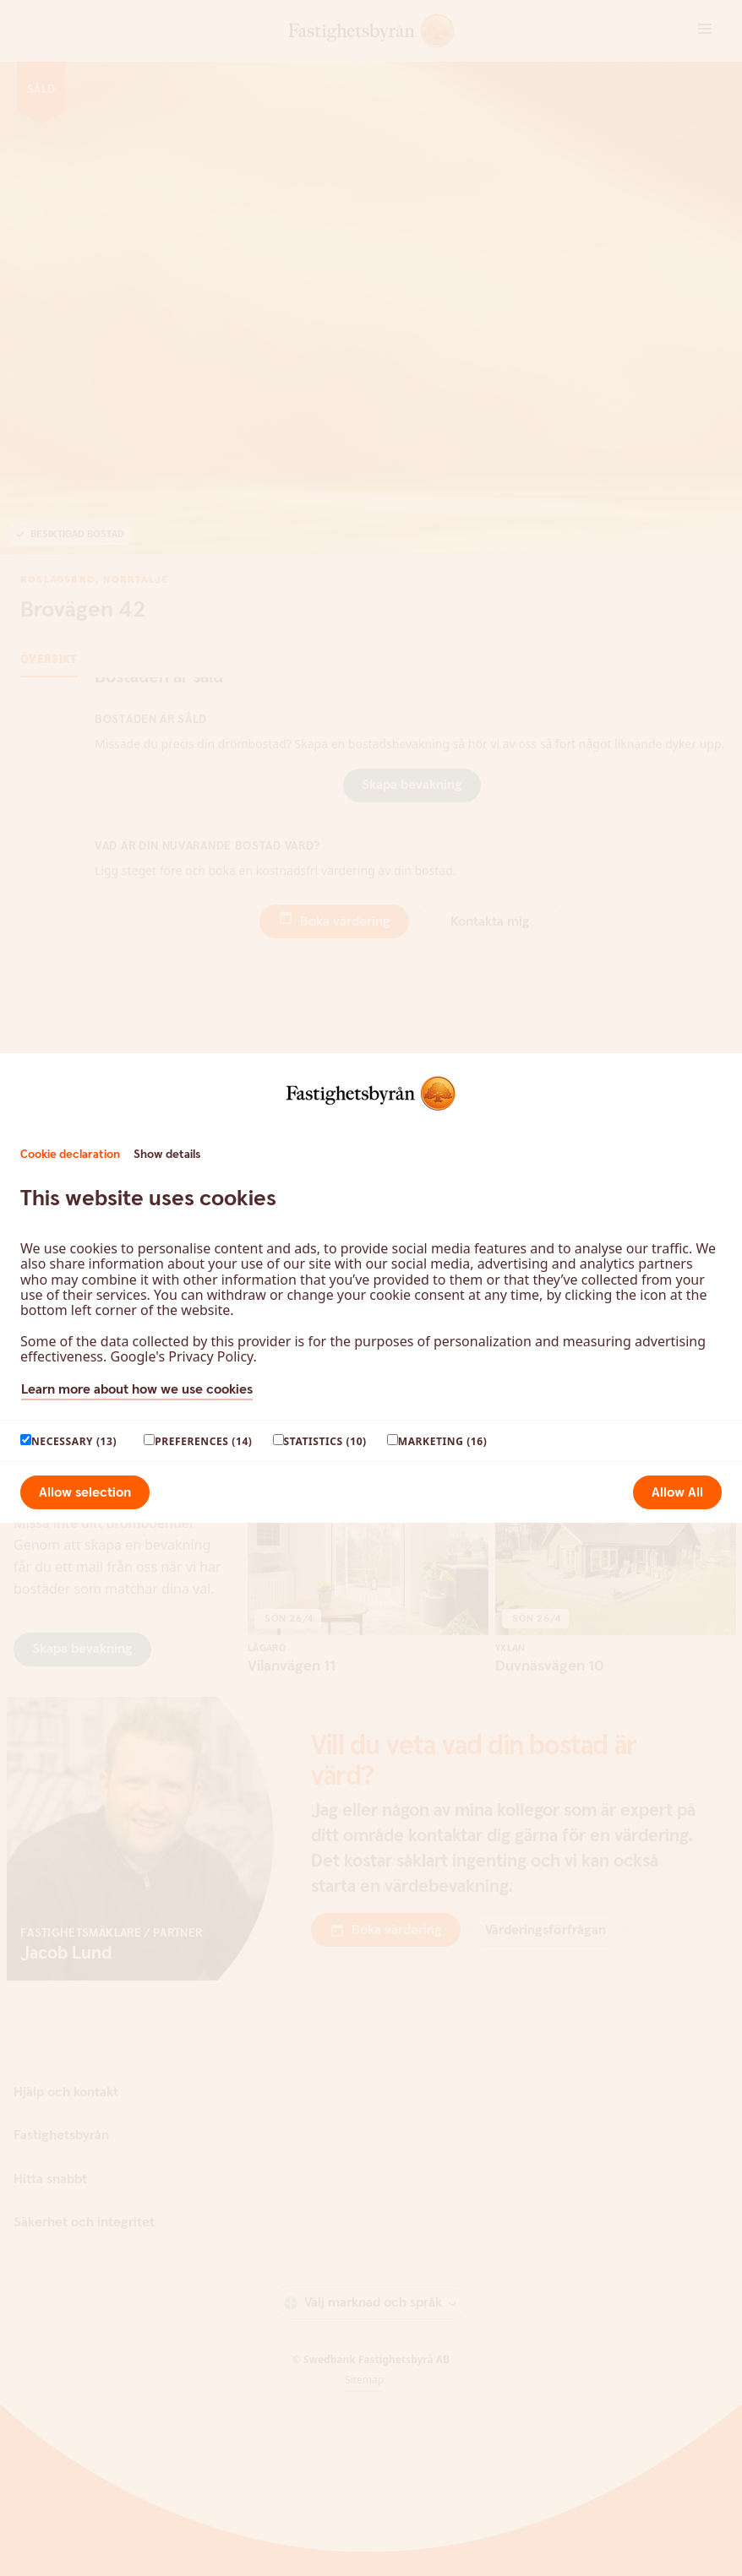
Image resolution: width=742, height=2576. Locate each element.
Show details (167, 1154)
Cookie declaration (70, 1154)
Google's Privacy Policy (181, 1356)
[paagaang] (25, 1439)
